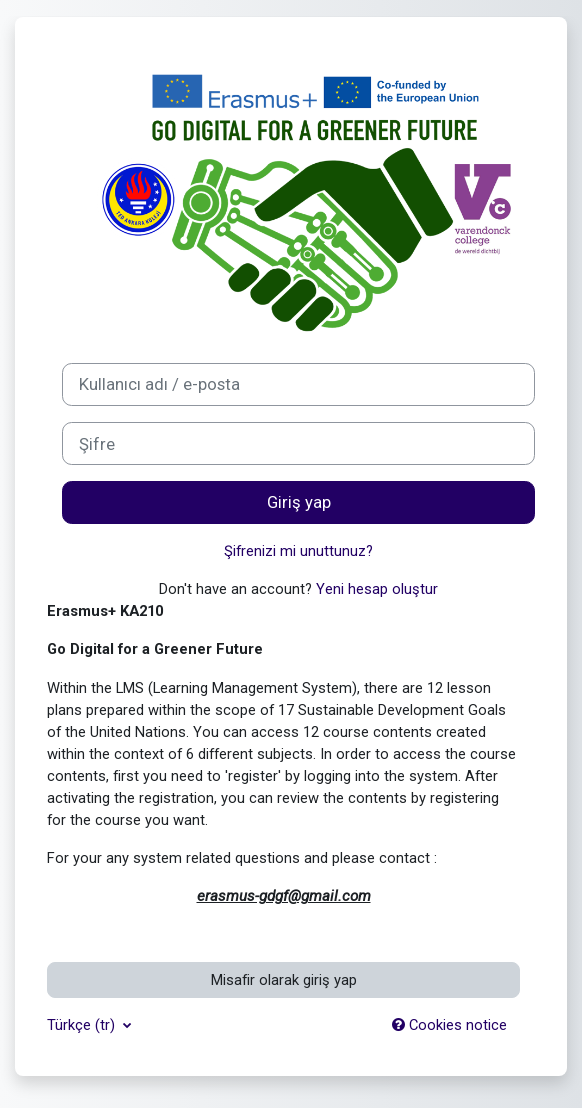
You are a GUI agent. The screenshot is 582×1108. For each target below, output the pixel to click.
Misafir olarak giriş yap (284, 980)
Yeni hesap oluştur (377, 589)
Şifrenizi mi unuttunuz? (298, 551)
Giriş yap (299, 502)
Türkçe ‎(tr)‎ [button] (83, 1025)
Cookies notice (449, 1025)
